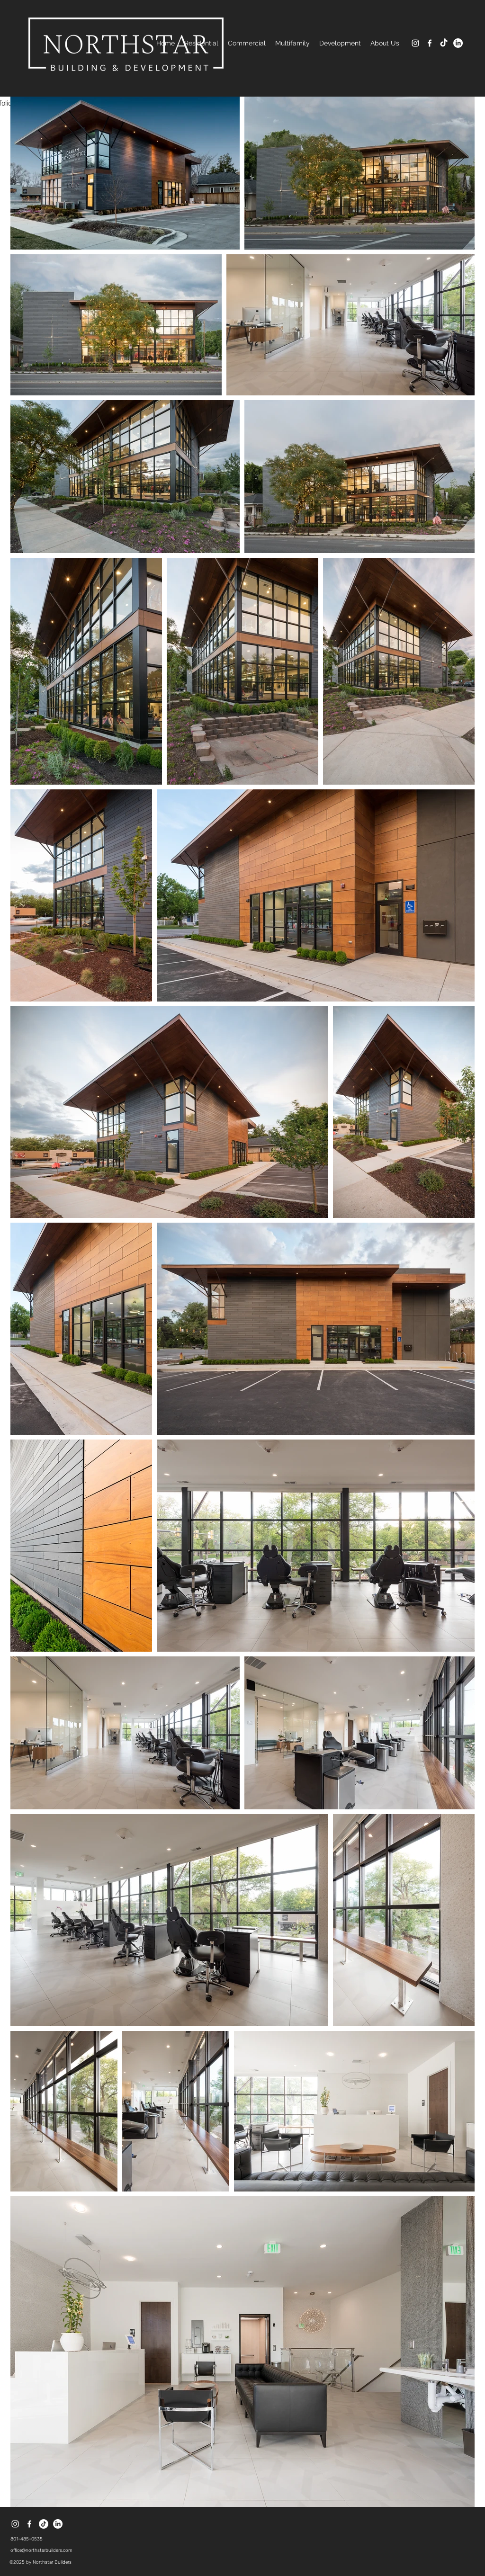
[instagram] (415, 43)
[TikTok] (444, 43)
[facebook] (429, 43)
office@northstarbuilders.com (41, 2550)
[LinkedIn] (458, 43)
